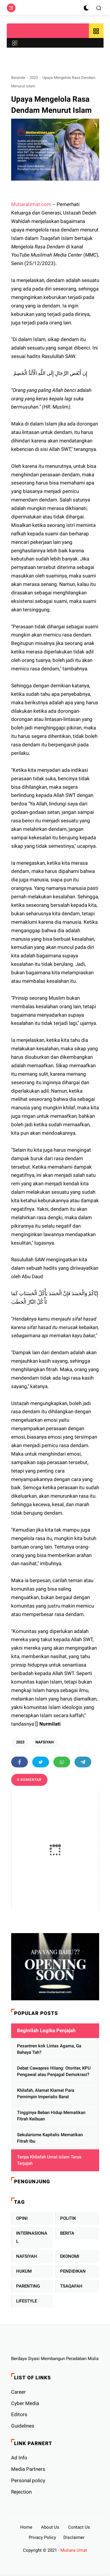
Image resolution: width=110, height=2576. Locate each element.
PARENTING (28, 2286)
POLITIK (68, 2218)
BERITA (67, 2233)
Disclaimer (73, 2537)
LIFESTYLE (26, 2301)
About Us (50, 2527)
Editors (19, 2414)
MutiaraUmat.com (31, 204)
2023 (34, 77)
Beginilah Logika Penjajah (46, 2030)
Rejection (21, 2492)
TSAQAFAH (71, 2286)
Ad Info (19, 2458)
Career (18, 2392)
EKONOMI (69, 2256)
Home (26, 2527)
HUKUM (24, 2271)
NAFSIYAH (44, 1742)
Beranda (18, 77)
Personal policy (28, 2480)
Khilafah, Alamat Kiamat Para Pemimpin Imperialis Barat (45, 2094)
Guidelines (22, 2426)
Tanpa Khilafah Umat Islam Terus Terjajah (49, 2160)
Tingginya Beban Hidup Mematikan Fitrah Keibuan (51, 2116)
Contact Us (79, 2527)
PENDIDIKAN (73, 2271)
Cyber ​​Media (25, 2403)
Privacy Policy (42, 2537)
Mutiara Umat (73, 2550)
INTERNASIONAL (31, 2237)
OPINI (22, 2218)
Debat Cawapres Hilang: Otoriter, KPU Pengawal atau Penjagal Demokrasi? (54, 2071)
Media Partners (28, 2469)
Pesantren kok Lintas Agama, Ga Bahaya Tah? (49, 2049)
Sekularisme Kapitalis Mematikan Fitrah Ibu (50, 2138)
